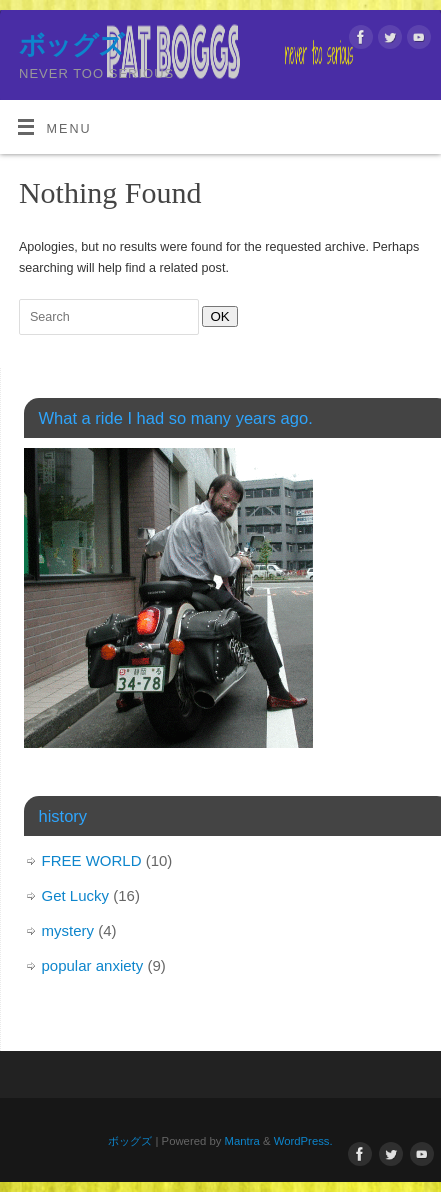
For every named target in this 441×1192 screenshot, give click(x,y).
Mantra (242, 1141)
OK (215, 316)
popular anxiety (93, 965)
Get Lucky (76, 895)
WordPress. (303, 1141)
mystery (68, 930)
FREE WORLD (92, 860)
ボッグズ (72, 45)
